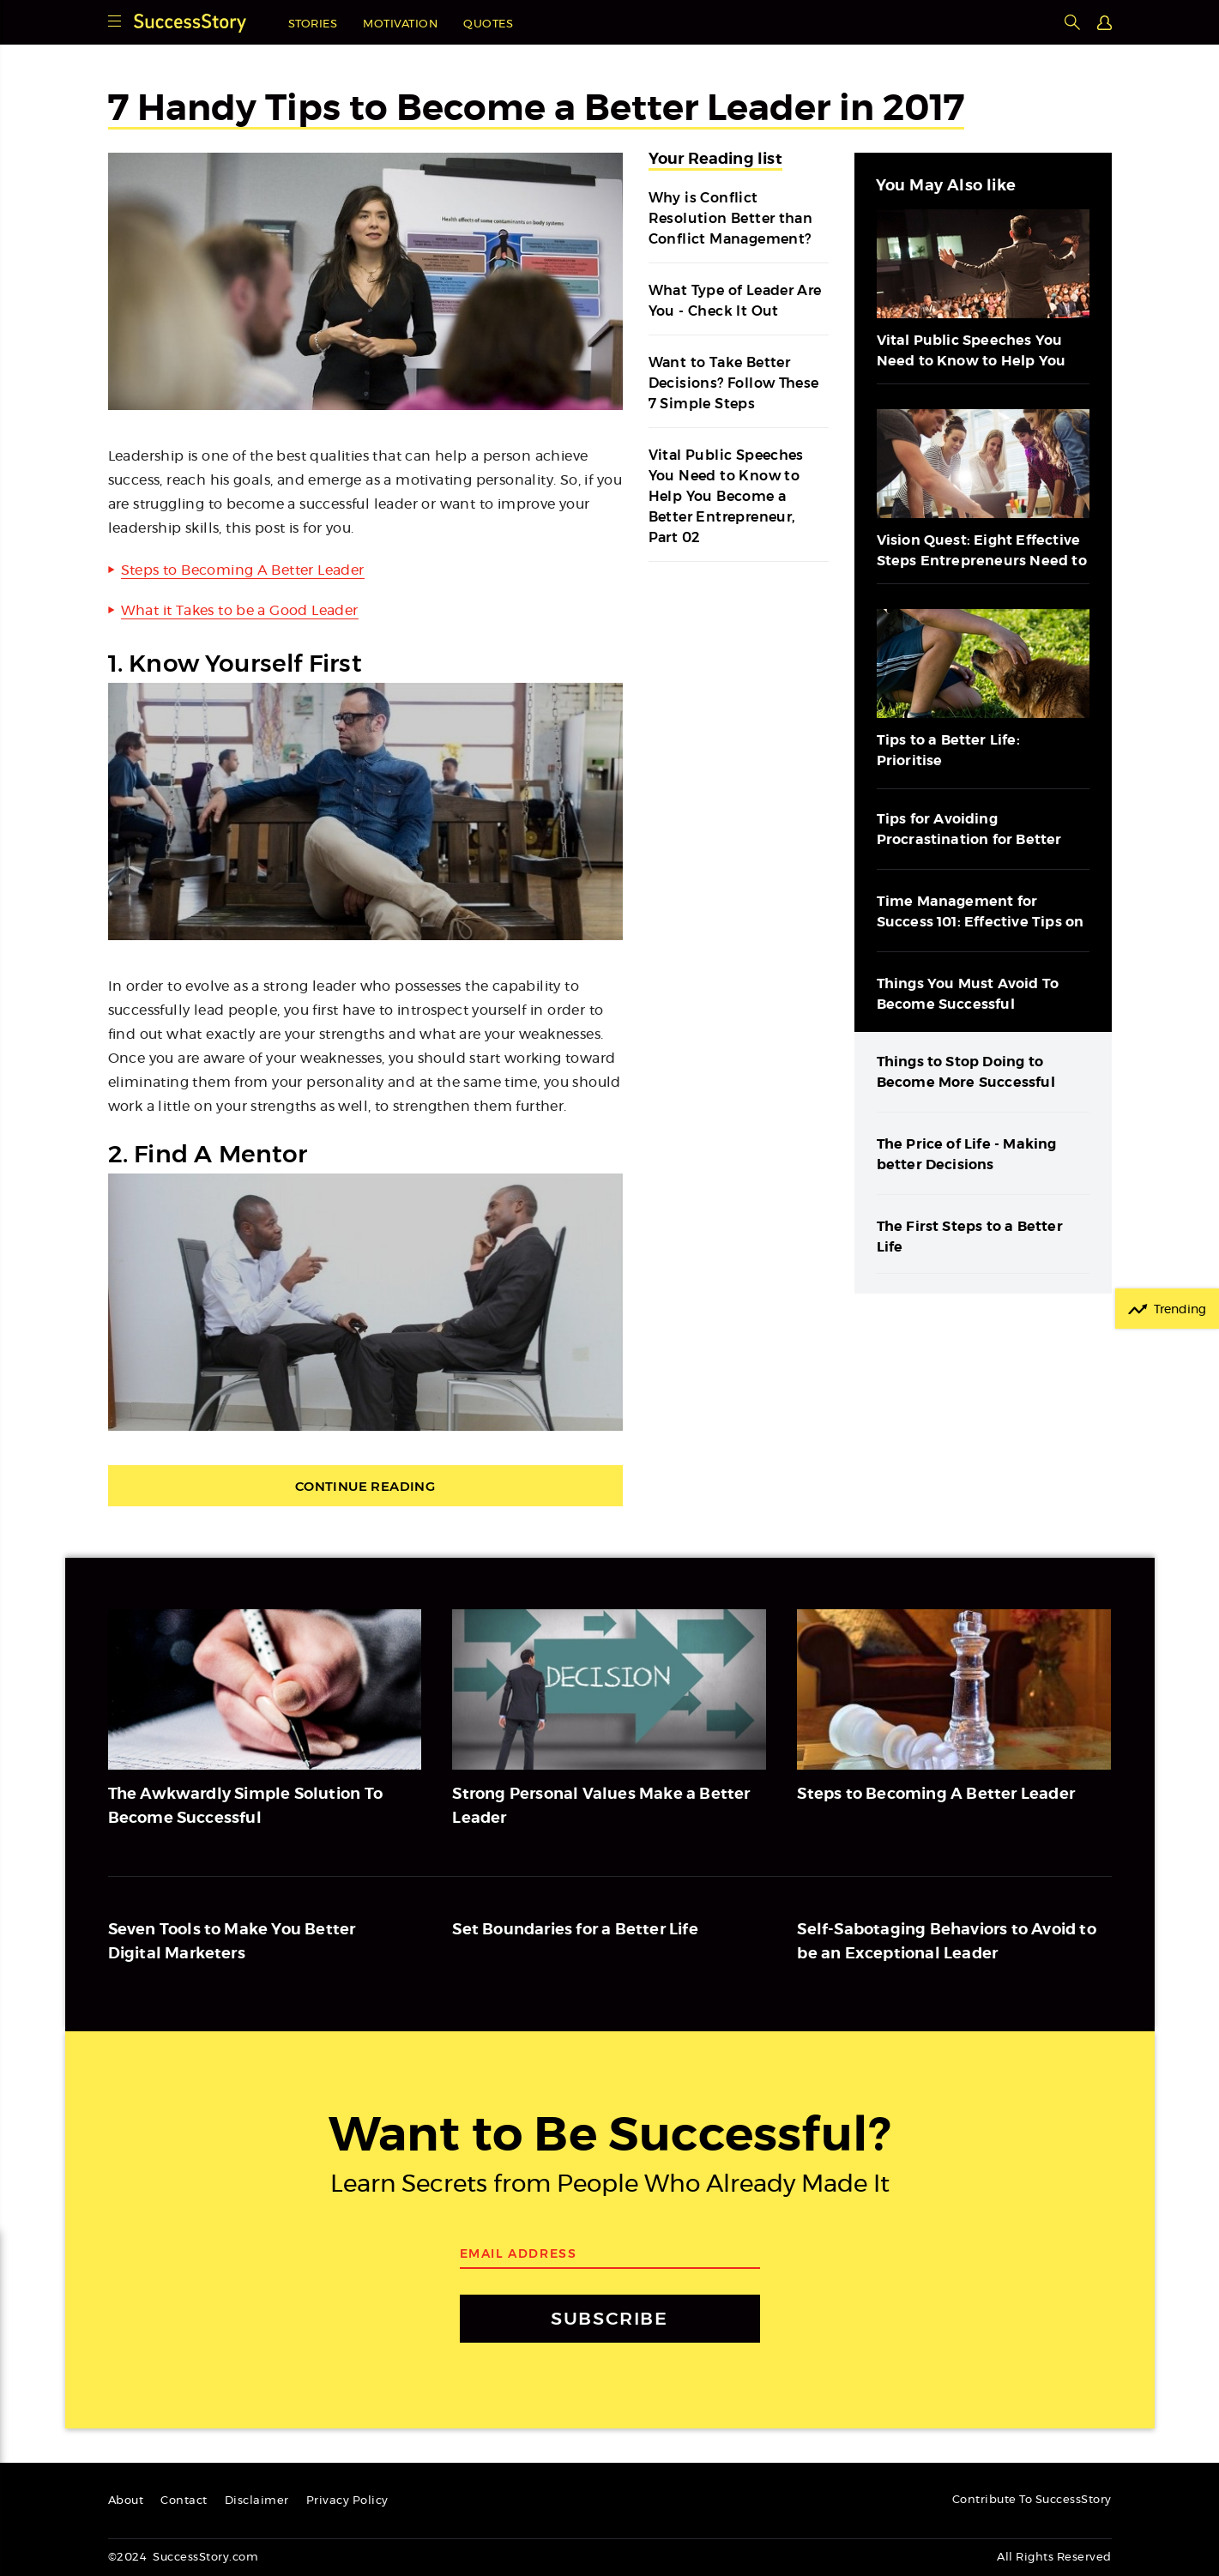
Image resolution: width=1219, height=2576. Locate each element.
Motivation (400, 24)
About (126, 2501)
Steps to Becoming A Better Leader (243, 570)
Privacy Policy (347, 2501)
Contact (184, 2501)
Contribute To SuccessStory (1032, 2500)
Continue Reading (365, 1486)
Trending (1180, 1310)
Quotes (488, 24)
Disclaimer (257, 2501)
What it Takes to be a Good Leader (240, 611)
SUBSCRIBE (609, 2318)
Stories (313, 24)
